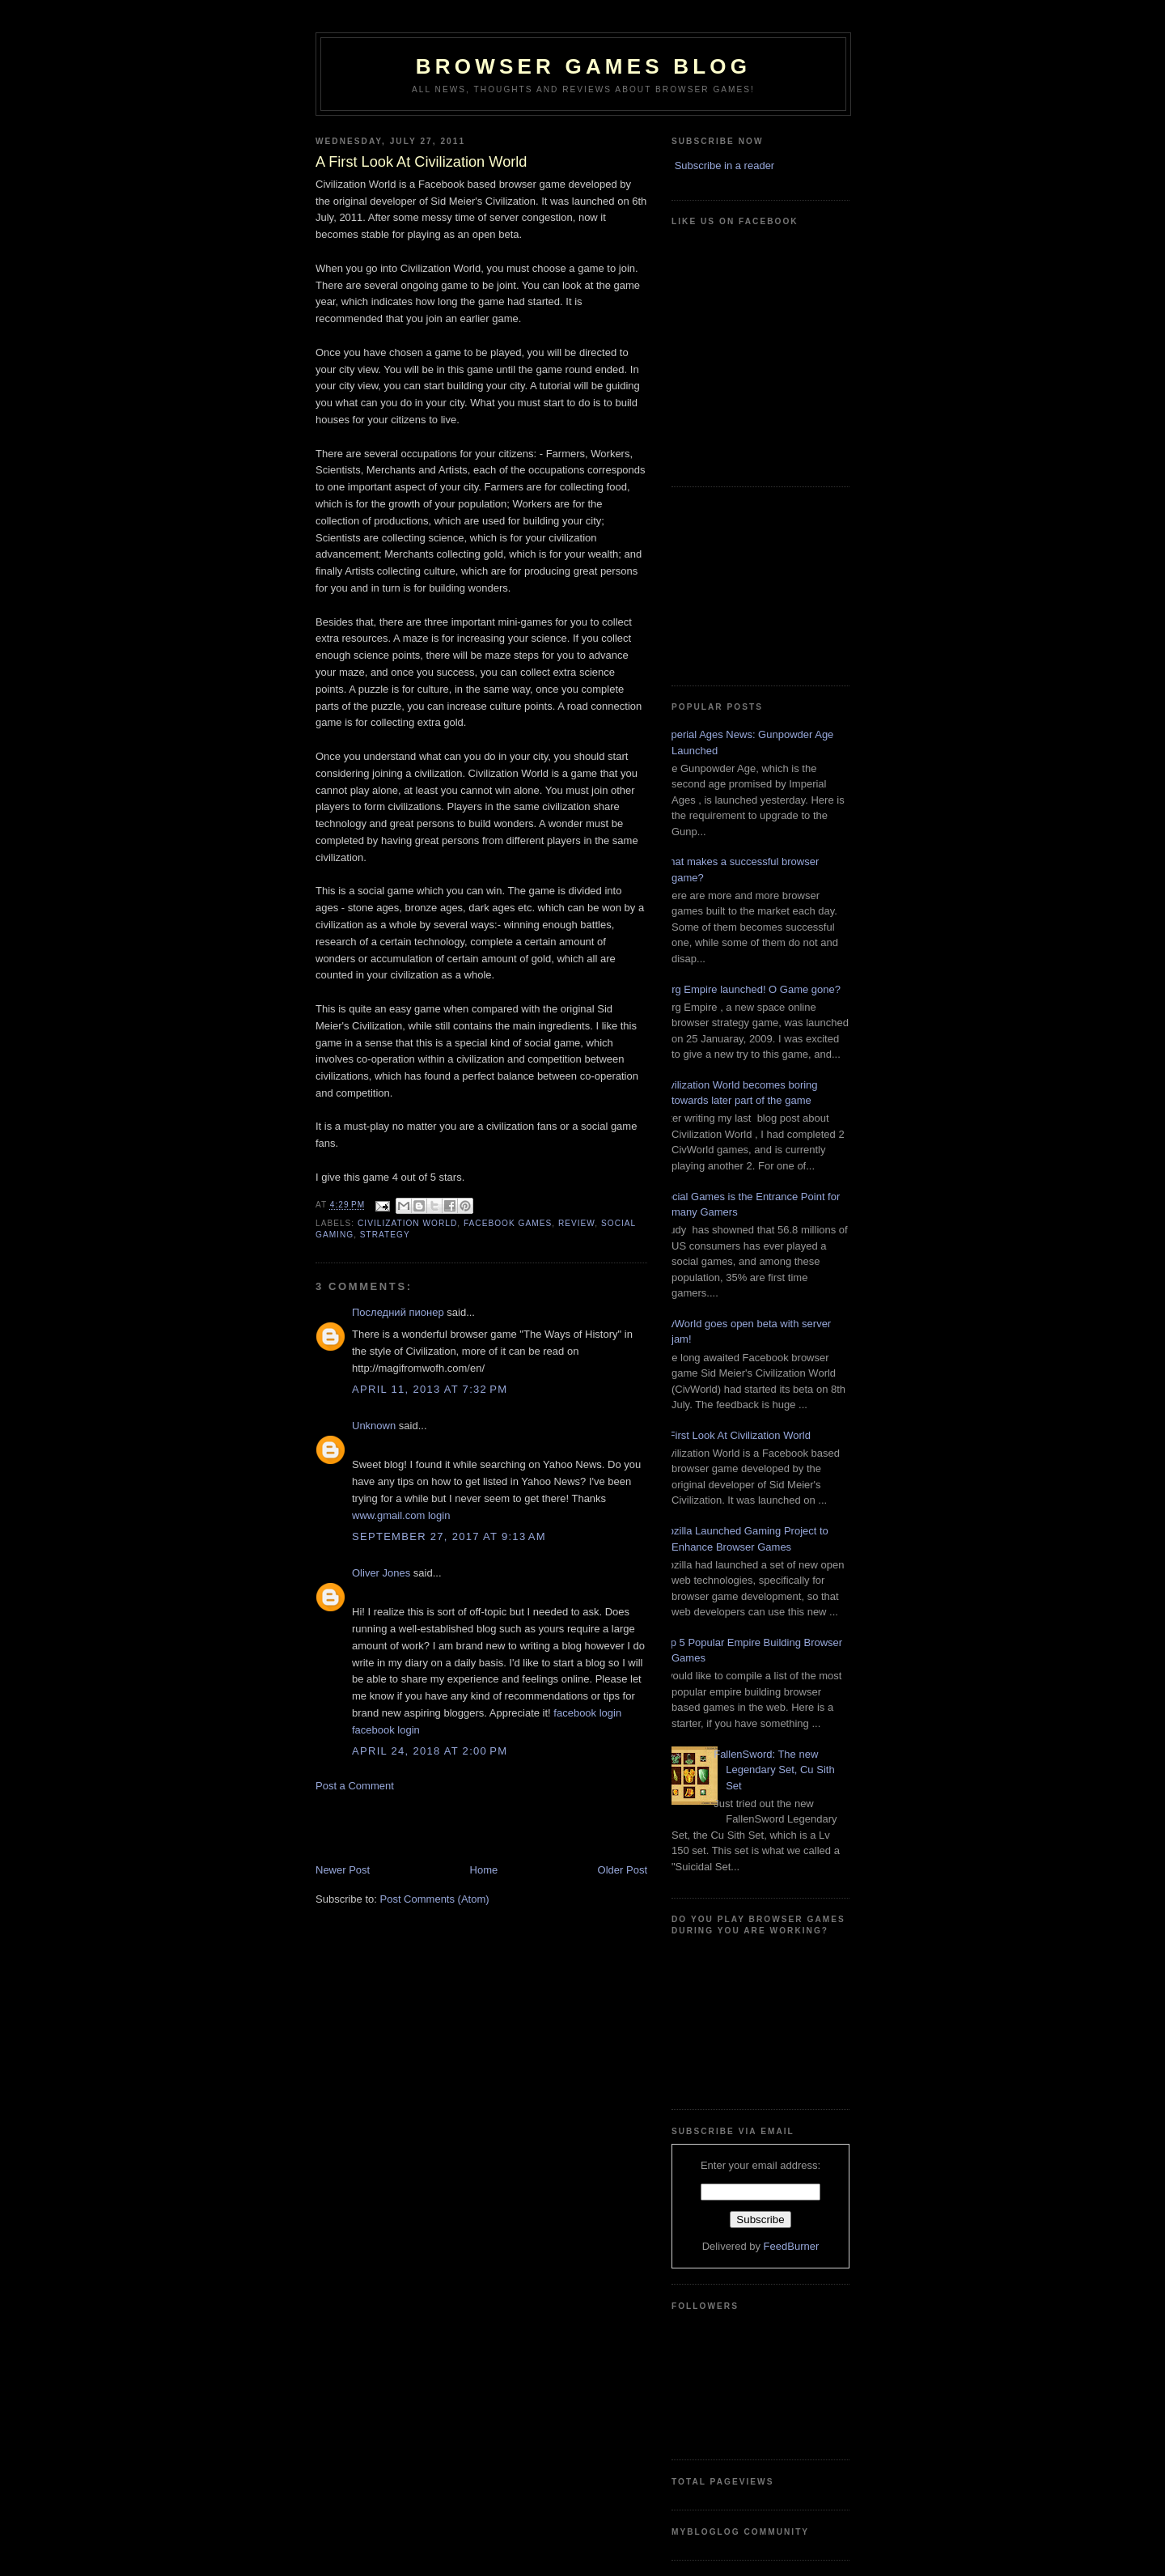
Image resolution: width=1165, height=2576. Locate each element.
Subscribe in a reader (725, 165)
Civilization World (407, 1223)
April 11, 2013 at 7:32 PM (429, 1389)
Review (576, 1223)
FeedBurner (792, 2246)
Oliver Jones (381, 1573)
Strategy (385, 1234)
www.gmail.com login (401, 1515)
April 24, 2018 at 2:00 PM (429, 1751)
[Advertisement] (410, 1826)
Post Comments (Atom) (434, 1899)
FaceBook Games (508, 1223)
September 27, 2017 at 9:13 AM (449, 1536)
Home (484, 1870)
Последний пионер (398, 1312)
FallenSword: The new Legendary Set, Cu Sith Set (774, 1770)
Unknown (374, 1426)
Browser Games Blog (583, 66)
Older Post (622, 1870)
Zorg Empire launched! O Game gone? (750, 989)
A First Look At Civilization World (735, 1435)
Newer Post (343, 1870)
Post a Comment (355, 1786)
